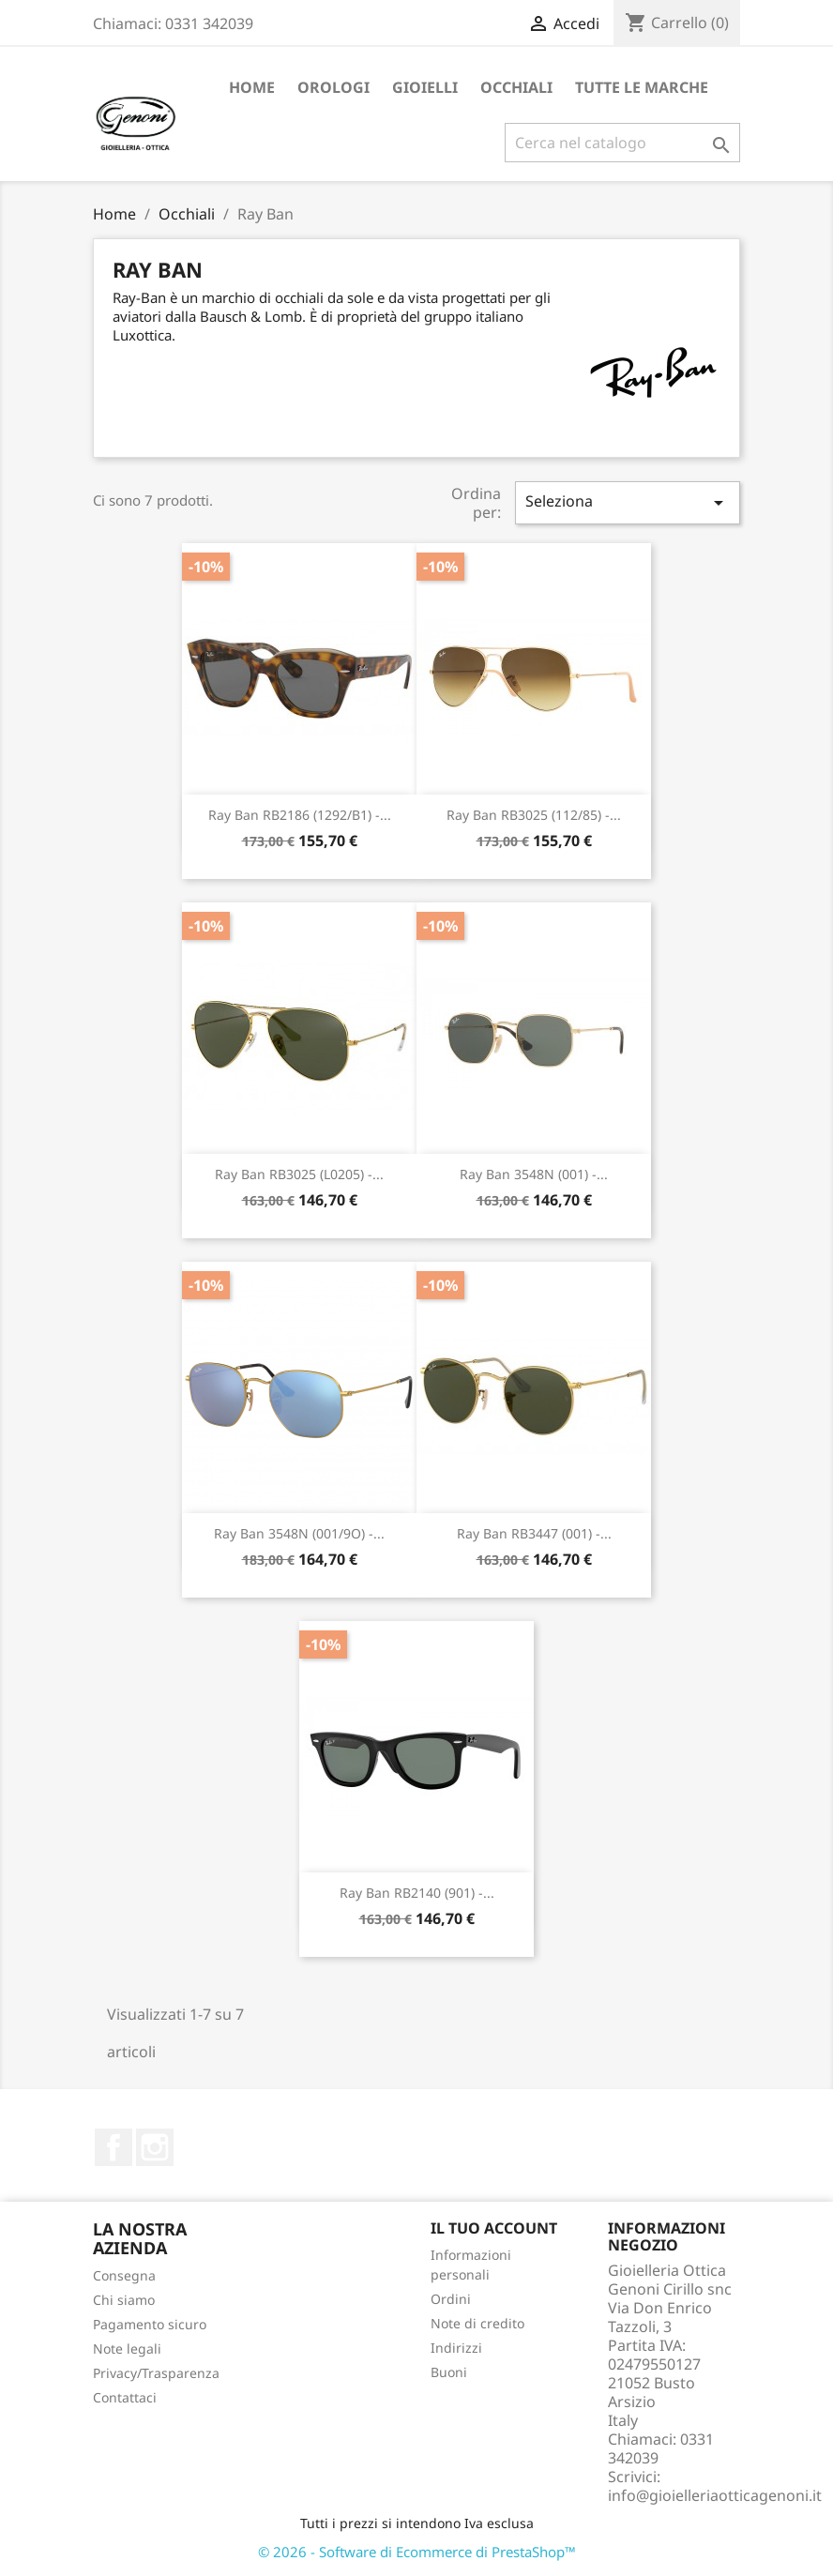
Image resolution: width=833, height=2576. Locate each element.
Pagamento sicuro (149, 2324)
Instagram (155, 2147)
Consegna (124, 2275)
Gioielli (425, 87)
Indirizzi (456, 2347)
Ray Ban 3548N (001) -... (534, 1174)
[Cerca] (622, 142)
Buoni (449, 2372)
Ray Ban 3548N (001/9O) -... (299, 1533)
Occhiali (516, 87)
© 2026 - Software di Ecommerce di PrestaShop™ (417, 2551)
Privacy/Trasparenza (156, 2373)
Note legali (127, 2348)
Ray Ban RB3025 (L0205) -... (299, 1174)
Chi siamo (124, 2300)
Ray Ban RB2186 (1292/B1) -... (299, 815)
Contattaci (125, 2397)
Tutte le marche (641, 87)
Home (252, 87)
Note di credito (477, 2323)
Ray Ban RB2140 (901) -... (417, 1893)
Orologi (333, 87)
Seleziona (627, 502)
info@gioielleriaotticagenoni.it (715, 2495)
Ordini (451, 2299)
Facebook (113, 2147)
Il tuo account (494, 2228)
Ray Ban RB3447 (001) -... (534, 1533)
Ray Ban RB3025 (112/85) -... (534, 815)
